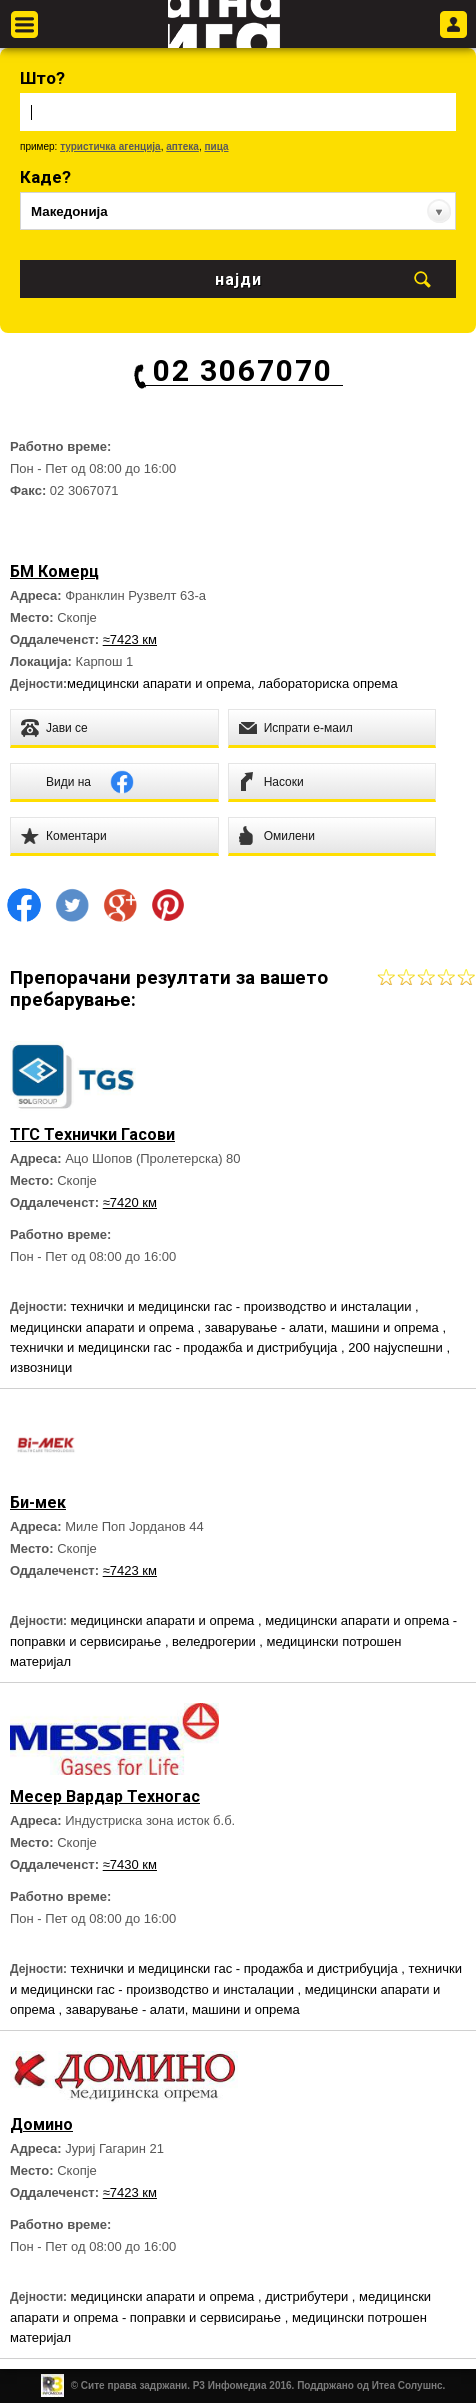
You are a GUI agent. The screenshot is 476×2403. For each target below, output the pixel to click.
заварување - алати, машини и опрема (324, 1327)
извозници (41, 1367)
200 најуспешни (397, 1347)
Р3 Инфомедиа (230, 2385)
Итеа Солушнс (407, 2385)
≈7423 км (130, 639)
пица (216, 146)
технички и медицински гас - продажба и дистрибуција (175, 1347)
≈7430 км (130, 1864)
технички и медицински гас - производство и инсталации (242, 1306)
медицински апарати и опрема (159, 683)
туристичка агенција (110, 146)
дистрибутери (308, 2296)
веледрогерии (215, 1641)
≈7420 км (130, 1202)
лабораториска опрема (327, 683)
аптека (182, 146)
